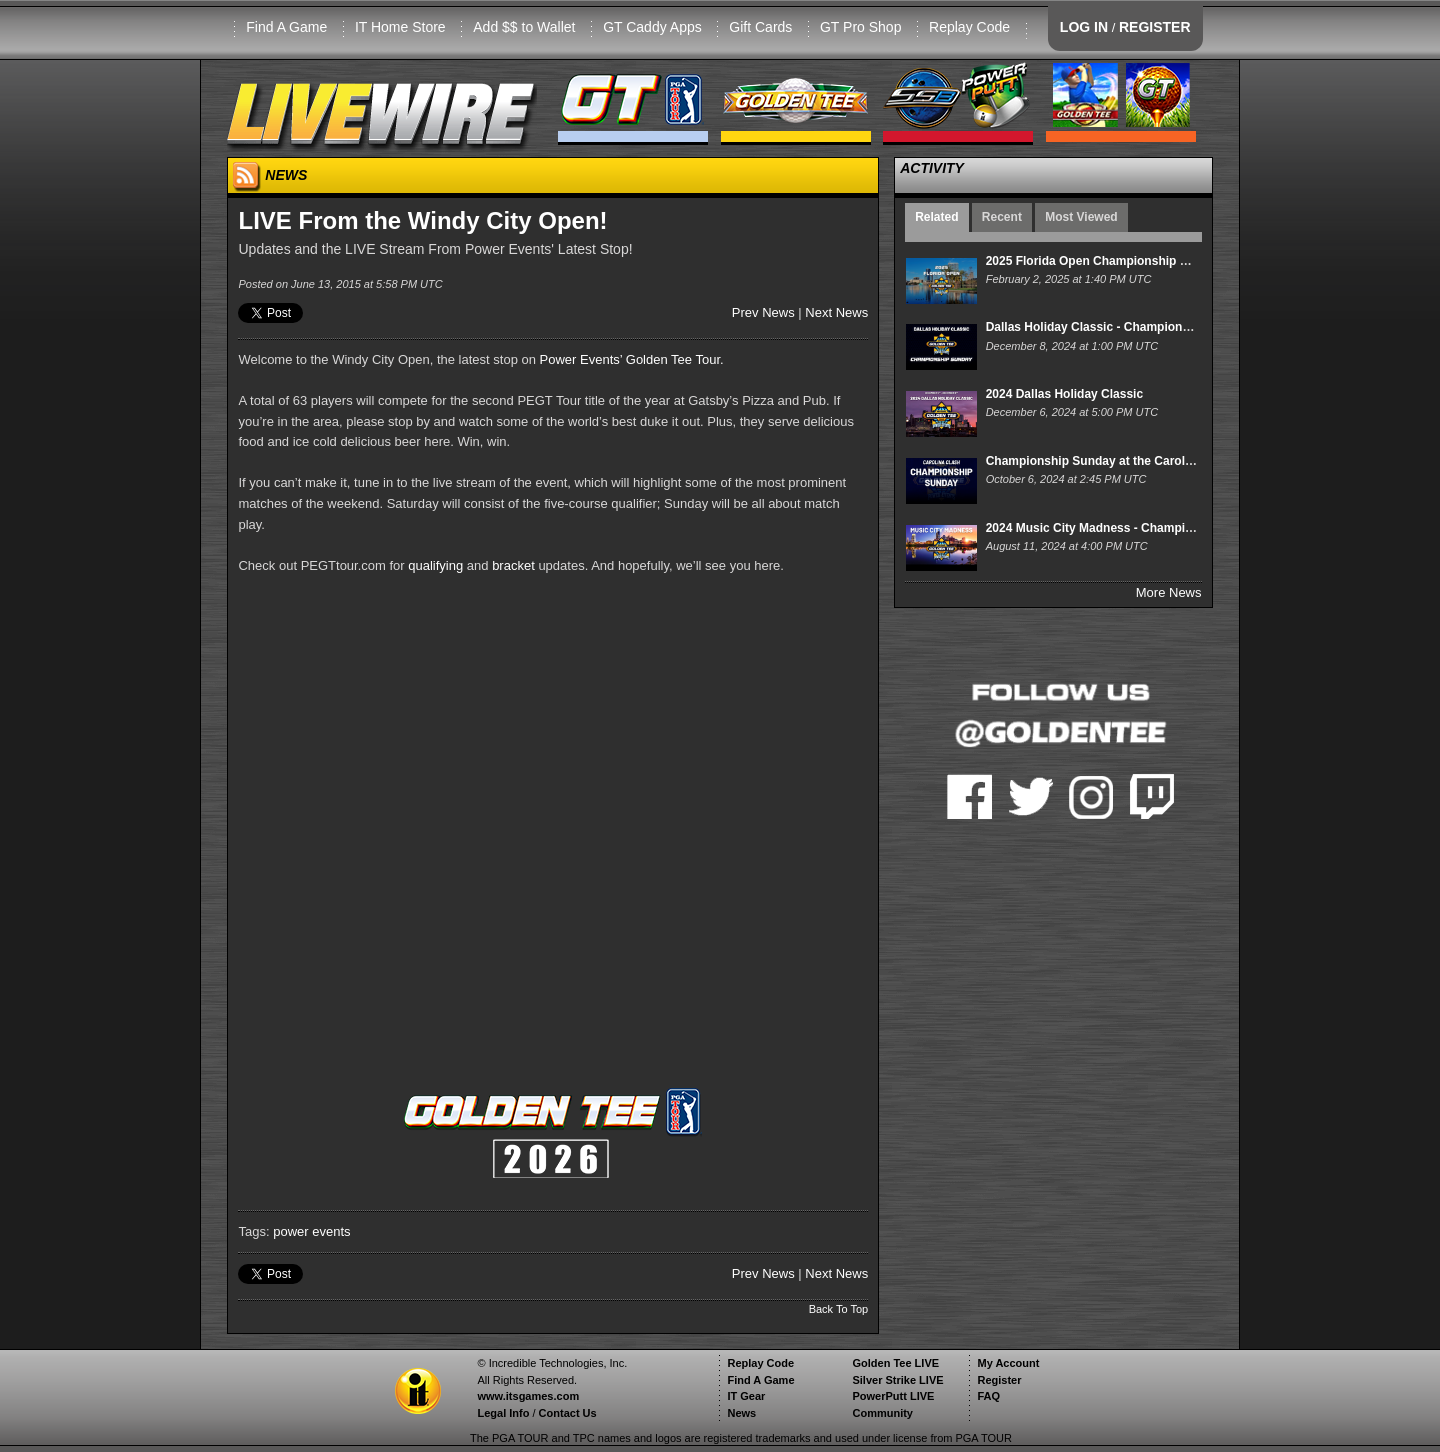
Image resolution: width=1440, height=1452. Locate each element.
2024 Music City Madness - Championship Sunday (1128, 528)
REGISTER (1155, 27)
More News (1169, 592)
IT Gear (746, 1396)
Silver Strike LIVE (897, 1380)
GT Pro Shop (860, 27)
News (741, 1413)
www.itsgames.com (528, 1396)
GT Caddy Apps (652, 27)
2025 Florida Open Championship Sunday (1104, 261)
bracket (513, 565)
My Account (1008, 1363)
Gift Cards (760, 27)
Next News (836, 312)
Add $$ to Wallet (524, 27)
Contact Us (568, 1413)
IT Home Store (400, 27)
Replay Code (969, 27)
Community (882, 1413)
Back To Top (839, 1309)
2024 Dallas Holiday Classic (1064, 394)
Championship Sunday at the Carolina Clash (1112, 461)
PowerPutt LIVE (893, 1396)
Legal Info (503, 1413)
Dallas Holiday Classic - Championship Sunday (1120, 327)
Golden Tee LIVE (895, 1363)
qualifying (435, 565)
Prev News (763, 312)
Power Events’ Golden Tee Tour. (632, 359)
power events (311, 1231)
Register (999, 1380)
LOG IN (1084, 27)
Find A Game (286, 27)
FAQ (988, 1396)
